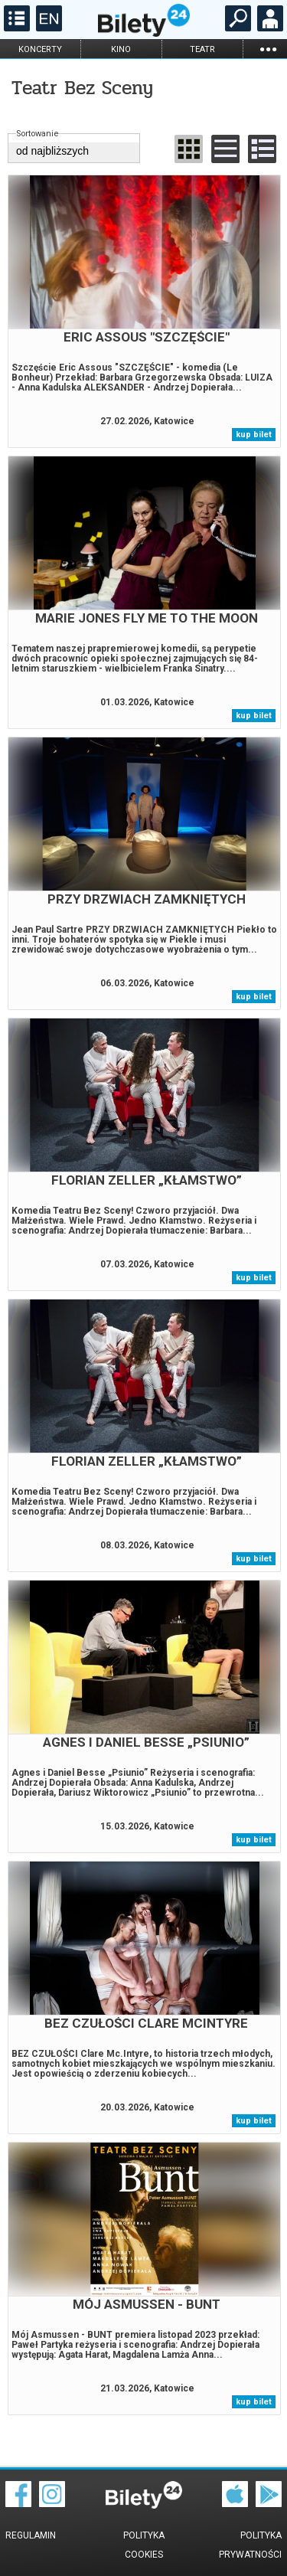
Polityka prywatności (250, 2545)
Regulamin (30, 2535)
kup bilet (254, 435)
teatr (202, 49)
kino (121, 49)
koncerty (40, 49)
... (268, 48)
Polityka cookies (144, 2545)
